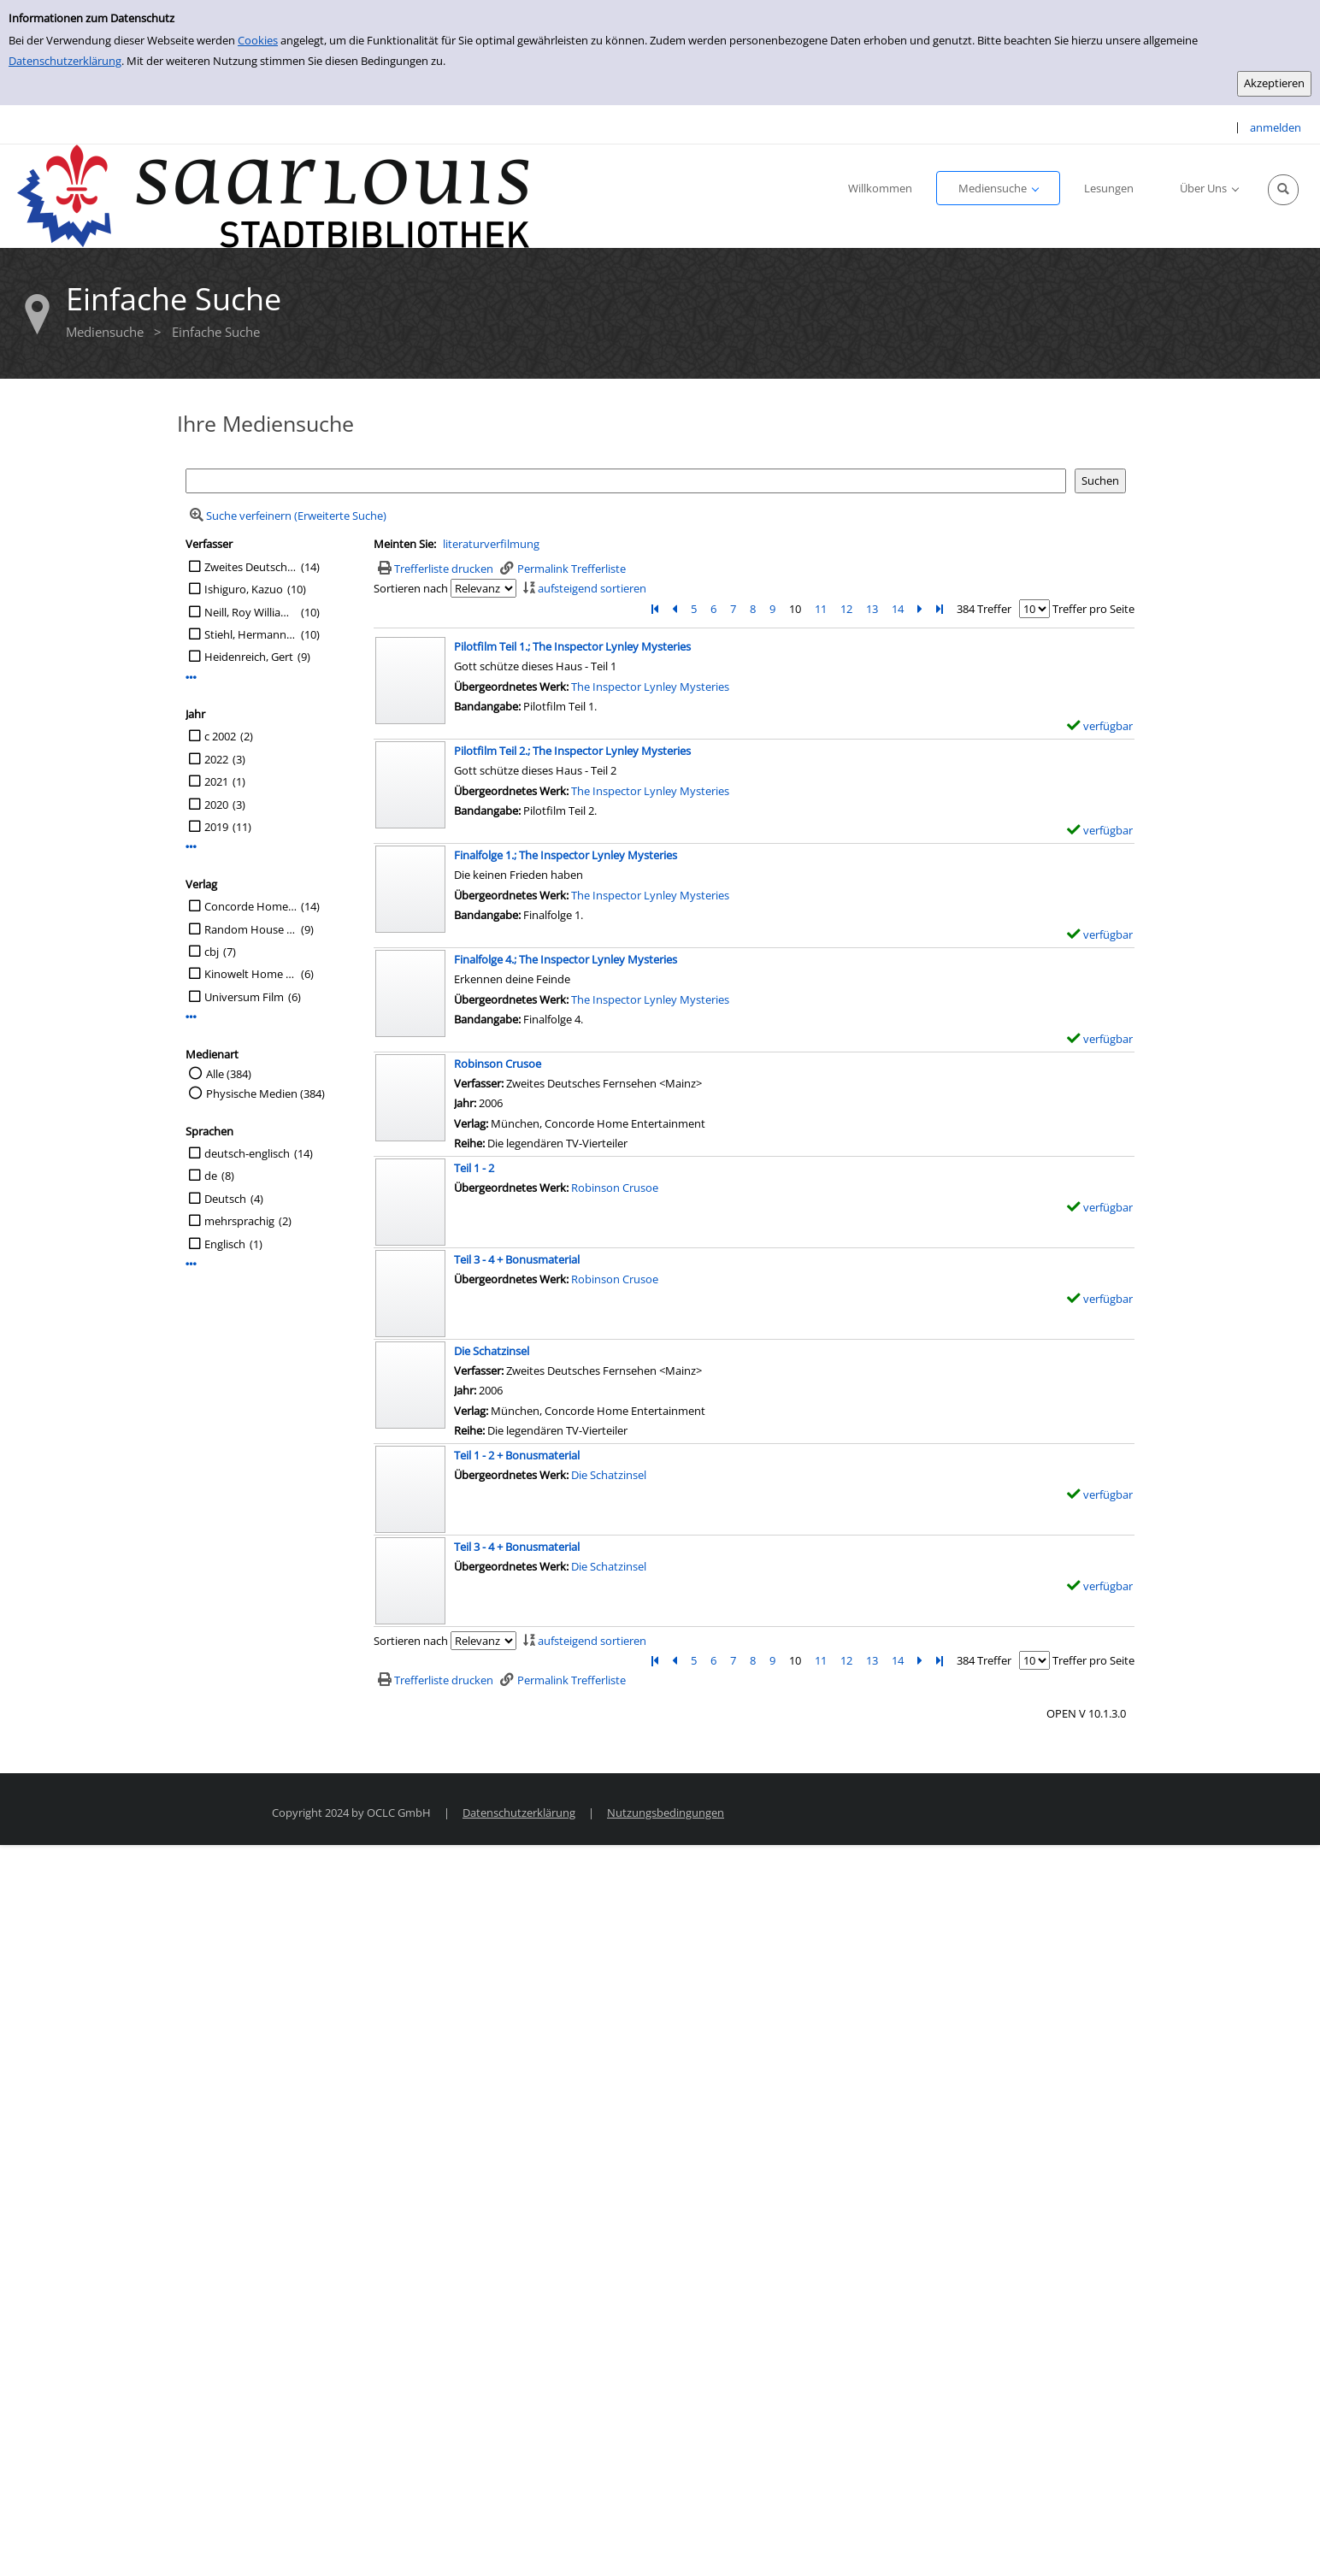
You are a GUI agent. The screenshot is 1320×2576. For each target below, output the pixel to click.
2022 (216, 759)
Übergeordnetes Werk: (512, 686)
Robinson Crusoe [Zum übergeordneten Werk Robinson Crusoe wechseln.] (614, 1187)
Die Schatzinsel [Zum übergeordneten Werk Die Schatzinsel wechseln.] (608, 1475)
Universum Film (244, 997)
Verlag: (471, 1123)
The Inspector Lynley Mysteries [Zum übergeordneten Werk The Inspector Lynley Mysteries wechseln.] (650, 686)
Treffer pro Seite (1093, 608)
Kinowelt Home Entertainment (250, 973)
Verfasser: (480, 1083)
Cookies (258, 40)
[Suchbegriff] (626, 481)
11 (821, 608)
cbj (211, 951)
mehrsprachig (239, 1221)
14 (898, 608)
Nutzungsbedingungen (665, 1812)
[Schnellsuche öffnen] (1283, 189)
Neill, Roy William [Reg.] (250, 612)
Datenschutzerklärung (65, 60)
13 (872, 608)
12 (846, 608)
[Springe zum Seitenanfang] (1281, 2537)
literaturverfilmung (491, 543)
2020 (216, 804)
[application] (998, 188)
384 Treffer (984, 608)
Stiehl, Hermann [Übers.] (250, 634)
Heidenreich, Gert (248, 656)
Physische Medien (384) (265, 1093)
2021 (216, 781)
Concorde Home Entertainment (250, 906)
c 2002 (220, 736)
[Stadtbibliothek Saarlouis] (273, 195)
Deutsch (225, 1198)
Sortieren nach (411, 588)
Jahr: (466, 1103)
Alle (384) (228, 1074)
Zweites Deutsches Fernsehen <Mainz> (250, 567)
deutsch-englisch (247, 1153)
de (210, 1175)
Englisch (224, 1244)
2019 (216, 826)
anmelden (1275, 127)
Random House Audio (250, 929)
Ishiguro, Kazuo (243, 589)
